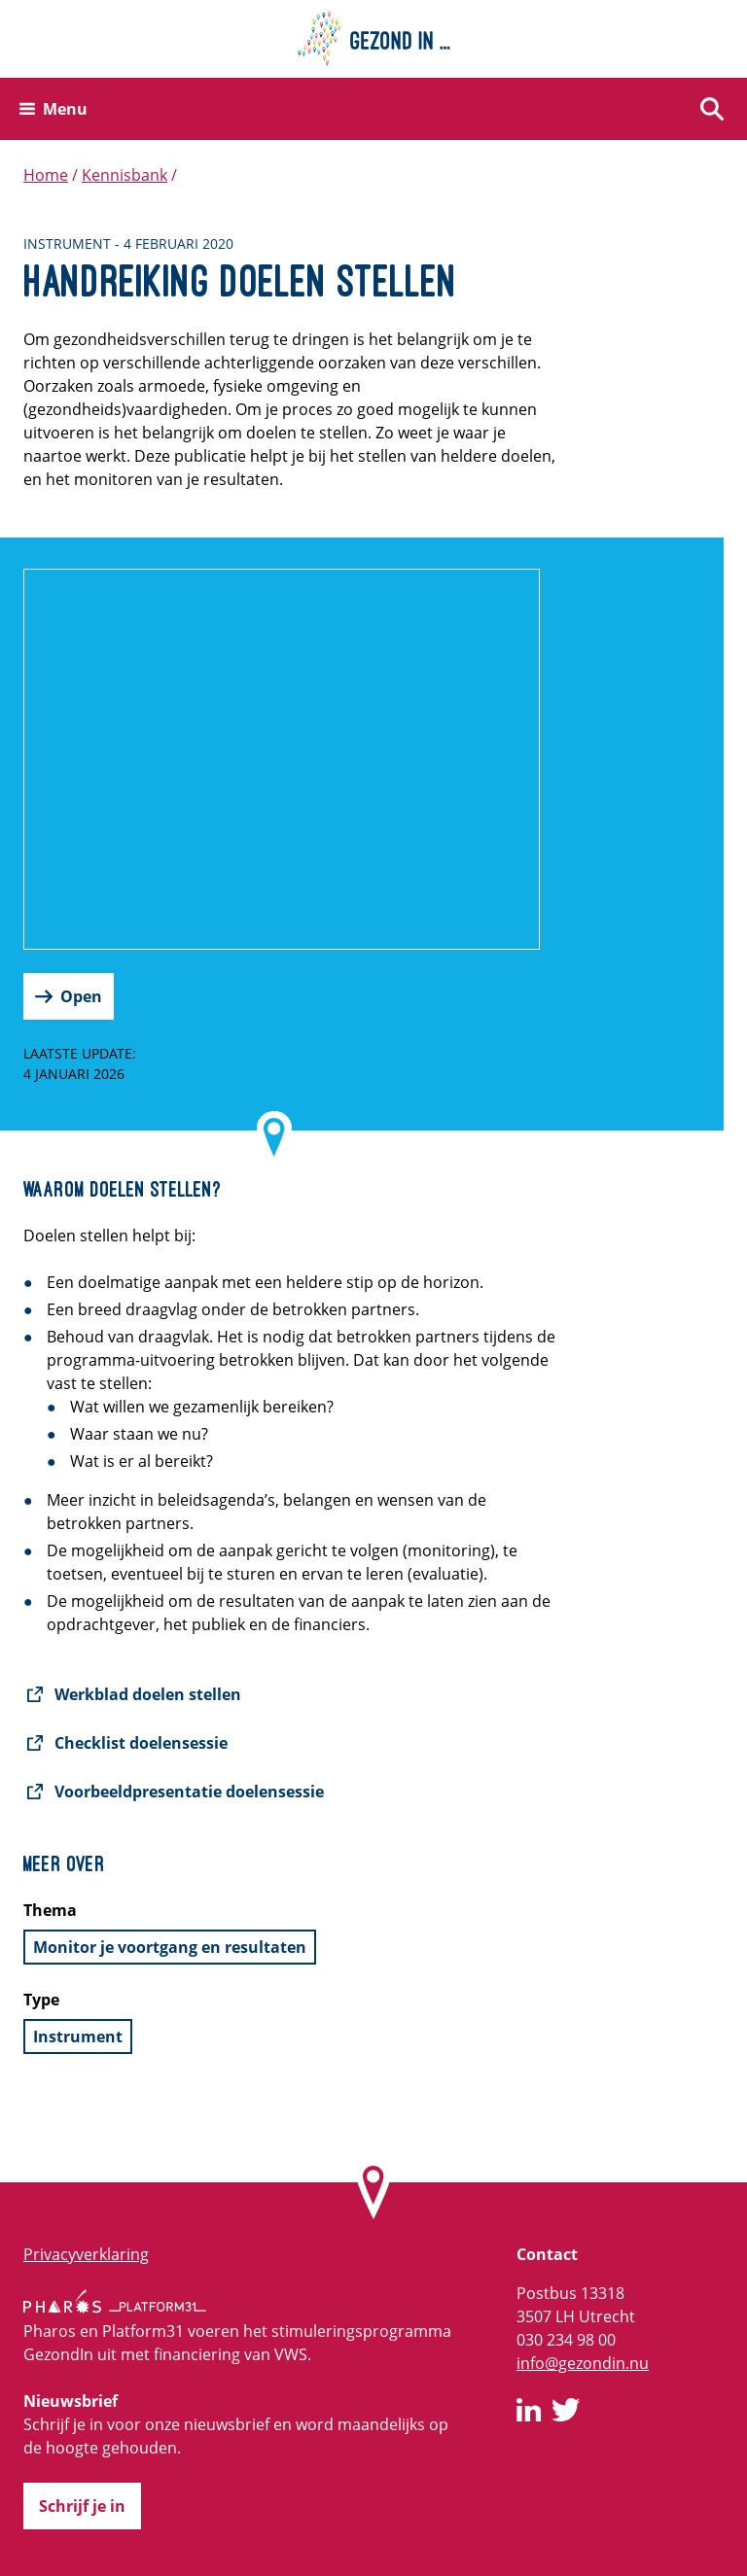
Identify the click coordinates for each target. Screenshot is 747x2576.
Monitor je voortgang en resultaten (169, 1947)
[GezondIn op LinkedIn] (529, 2412)
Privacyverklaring (86, 2254)
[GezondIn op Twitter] (566, 2412)
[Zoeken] (712, 109)
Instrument (78, 2036)
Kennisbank (124, 175)
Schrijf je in (82, 2506)
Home (45, 175)
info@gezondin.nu (582, 2363)
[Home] (373, 39)
